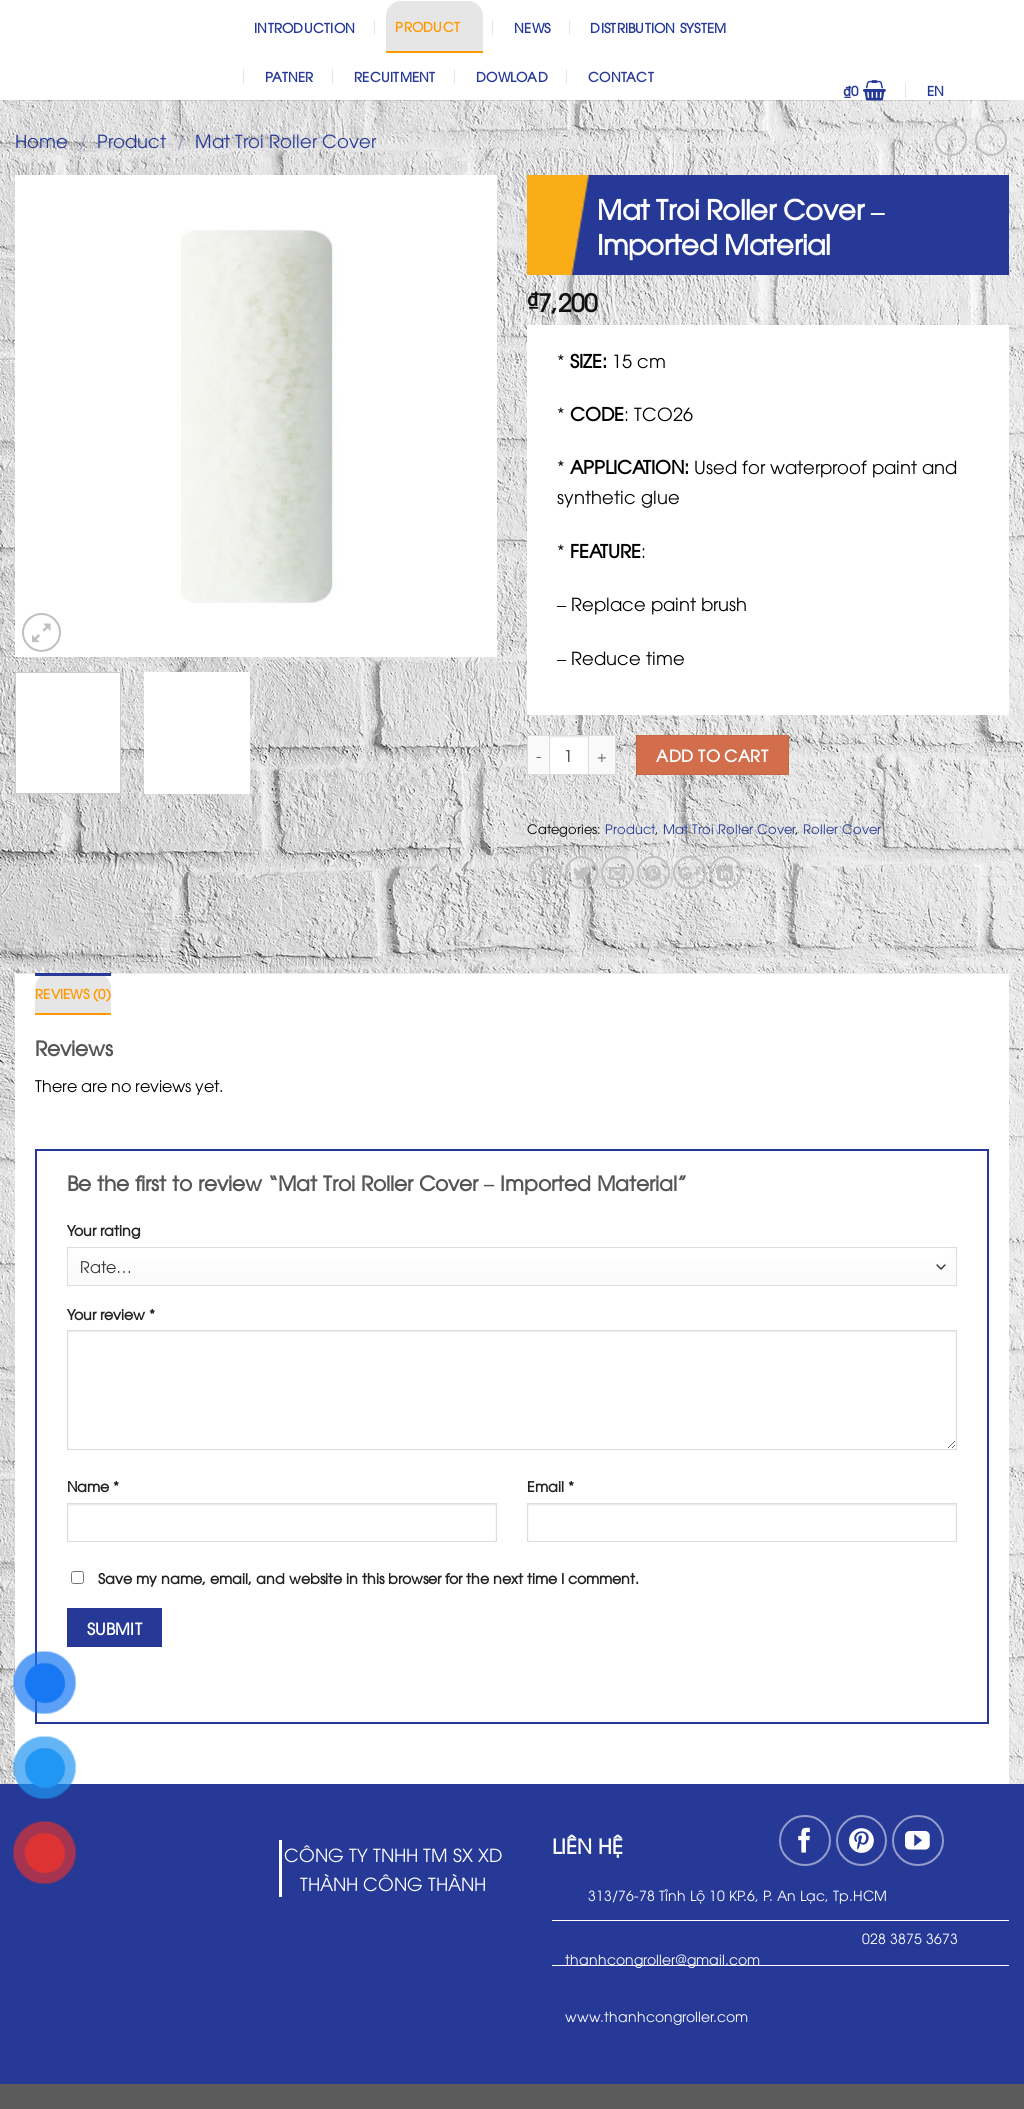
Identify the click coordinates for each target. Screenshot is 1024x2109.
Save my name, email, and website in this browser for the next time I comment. (368, 1577)
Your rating (103, 1229)
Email (550, 1485)
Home (41, 139)
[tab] (73, 994)
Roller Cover (842, 828)
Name (93, 1485)
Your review (111, 1313)
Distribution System (658, 27)
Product (434, 25)
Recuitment (395, 76)
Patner (289, 76)
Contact (621, 76)
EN (963, 90)
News (532, 27)
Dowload (512, 76)
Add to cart (712, 755)
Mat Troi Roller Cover (285, 139)
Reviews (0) (73, 993)
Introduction (304, 27)
